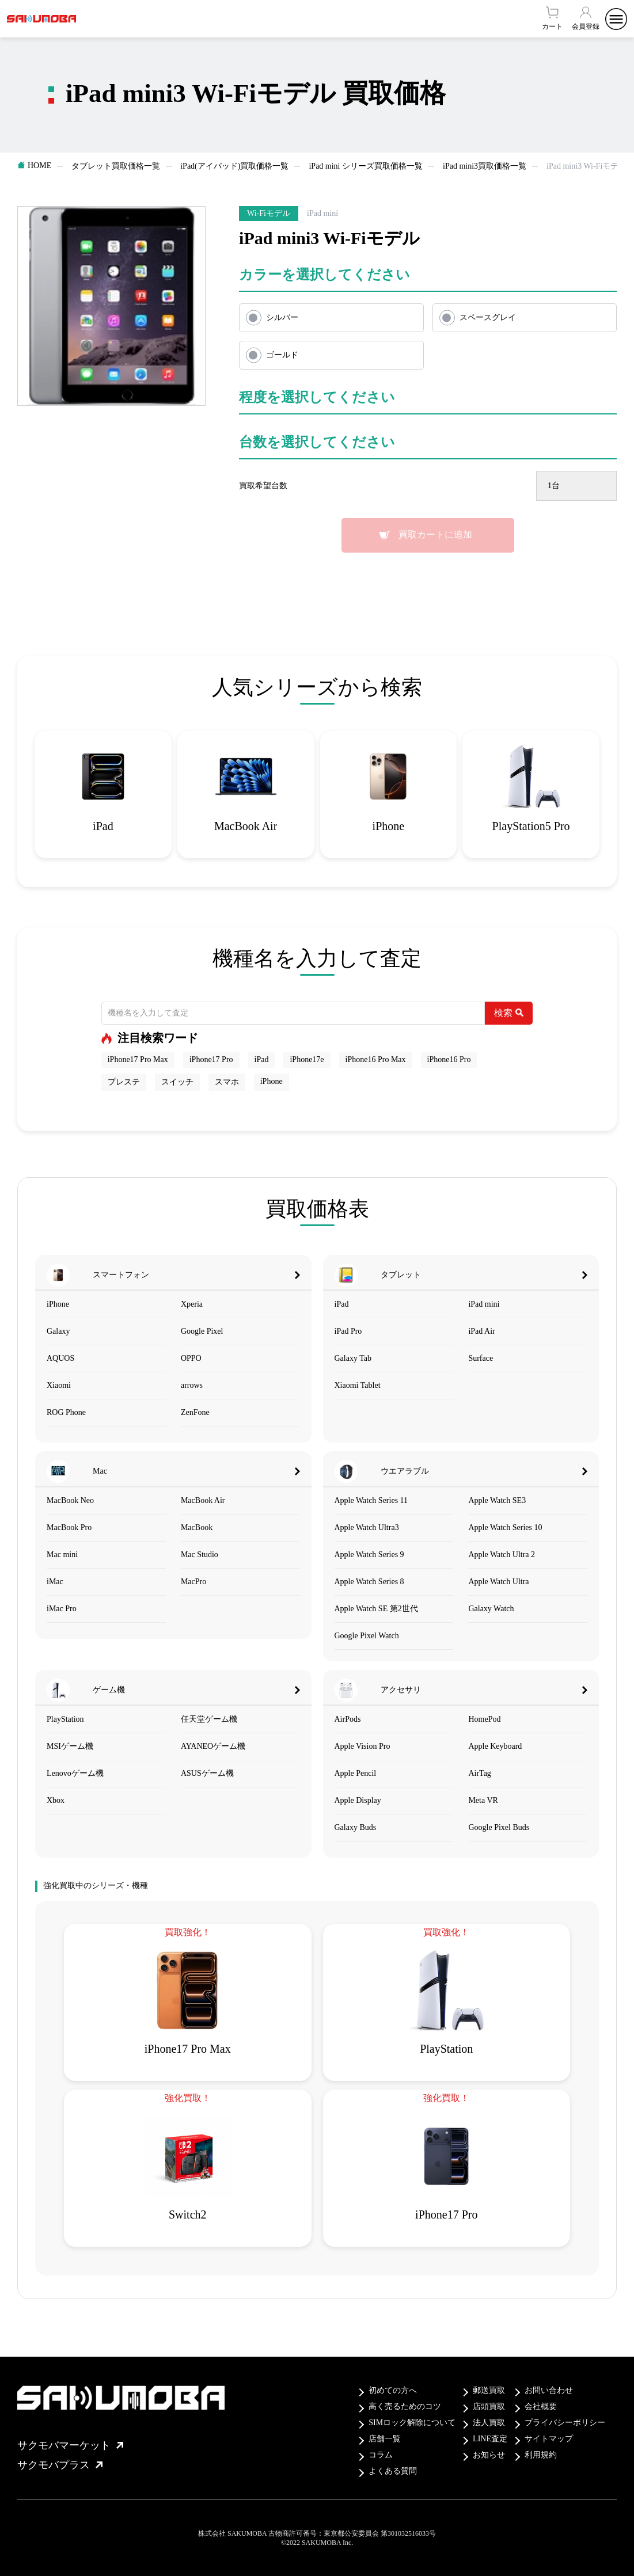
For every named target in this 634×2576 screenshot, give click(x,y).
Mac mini (62, 1554)
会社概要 (541, 2406)
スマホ (227, 1082)
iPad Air (481, 1331)
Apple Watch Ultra (498, 1581)
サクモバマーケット (70, 2445)
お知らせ (489, 2455)
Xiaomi (59, 1385)
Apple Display (358, 1800)
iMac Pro (62, 1608)
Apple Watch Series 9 (369, 1554)
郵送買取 (489, 2390)
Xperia (192, 1304)
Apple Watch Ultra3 (367, 1527)
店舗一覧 (385, 2438)
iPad (262, 1059)
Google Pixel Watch (367, 1635)
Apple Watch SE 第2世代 (376, 1608)
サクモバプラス (59, 2465)
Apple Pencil (356, 1773)
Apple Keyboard (495, 1746)
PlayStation (65, 1719)
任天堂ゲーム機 (209, 1719)
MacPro (193, 1581)
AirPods (348, 1719)
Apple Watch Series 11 (371, 1500)
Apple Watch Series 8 (369, 1581)
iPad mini (483, 1304)
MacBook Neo (70, 1500)
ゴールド (282, 355)
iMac (55, 1581)
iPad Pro (348, 1331)
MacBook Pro (69, 1527)
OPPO (191, 1358)
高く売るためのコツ (405, 2406)
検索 (508, 1013)
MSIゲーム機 (70, 1746)
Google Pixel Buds (498, 1827)
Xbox (55, 1800)
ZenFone (195, 1412)
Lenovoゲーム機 (75, 1773)
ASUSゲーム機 (207, 1773)
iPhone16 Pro (449, 1059)
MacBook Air (203, 1500)
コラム (381, 2455)
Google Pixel (202, 1331)
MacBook (196, 1527)
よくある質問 (393, 2471)
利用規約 (541, 2455)
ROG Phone (66, 1412)
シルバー (282, 317)
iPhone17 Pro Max (138, 1059)
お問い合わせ (549, 2390)
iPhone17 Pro (211, 1059)
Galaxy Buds (356, 1827)
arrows (192, 1385)
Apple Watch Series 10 (505, 1527)
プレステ (124, 1082)
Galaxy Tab (353, 1358)
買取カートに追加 (435, 534)
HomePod (484, 1719)
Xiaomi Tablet (358, 1385)
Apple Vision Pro (362, 1746)
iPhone (271, 1081)
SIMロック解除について (412, 2422)
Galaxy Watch (491, 1608)
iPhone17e (307, 1059)
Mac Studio (199, 1554)
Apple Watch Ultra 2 (501, 1554)
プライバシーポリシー (565, 2422)
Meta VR (483, 1800)
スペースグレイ (488, 317)
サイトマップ (549, 2438)
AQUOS (60, 1358)
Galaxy (58, 1331)
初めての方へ (393, 2390)
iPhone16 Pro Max (376, 1059)
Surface (480, 1358)
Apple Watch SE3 (497, 1500)
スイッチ (177, 1082)
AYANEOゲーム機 (213, 1746)
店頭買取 (489, 2406)
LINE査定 (490, 2438)
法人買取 (489, 2422)
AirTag (479, 1773)
